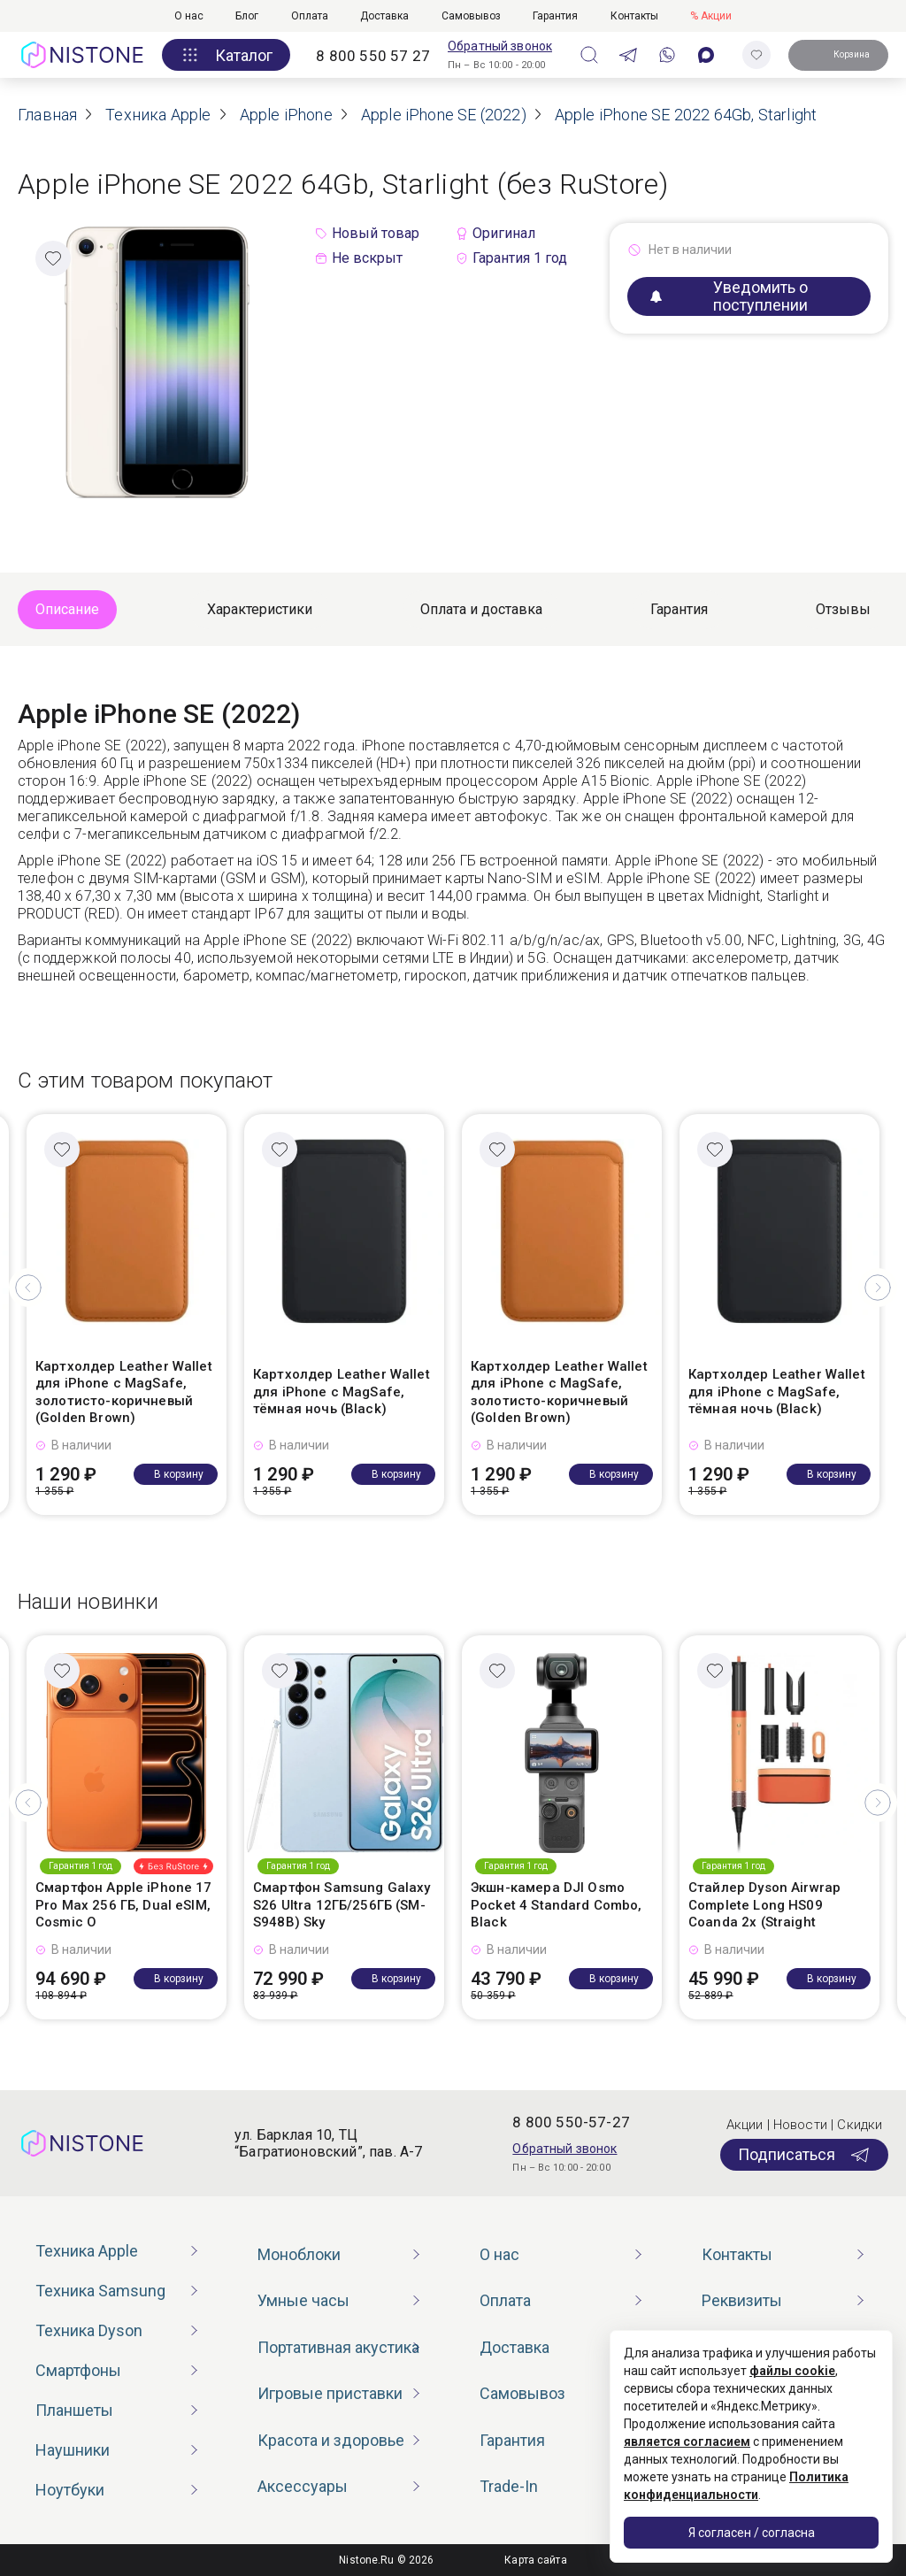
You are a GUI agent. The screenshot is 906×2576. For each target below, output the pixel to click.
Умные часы (303, 2300)
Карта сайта (535, 2560)
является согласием (687, 2441)
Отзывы (843, 609)
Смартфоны (78, 2370)
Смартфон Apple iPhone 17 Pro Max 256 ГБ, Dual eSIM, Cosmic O (123, 1905)
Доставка (384, 16)
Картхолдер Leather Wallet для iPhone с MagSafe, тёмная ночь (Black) (341, 1391)
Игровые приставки (330, 2393)
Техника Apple (86, 2251)
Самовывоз (471, 16)
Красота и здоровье (330, 2440)
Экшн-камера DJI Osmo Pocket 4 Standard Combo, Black (556, 1905)
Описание (67, 609)
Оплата (309, 16)
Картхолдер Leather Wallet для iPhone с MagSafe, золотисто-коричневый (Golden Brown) (123, 1392)
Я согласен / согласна (751, 2533)
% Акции (711, 16)
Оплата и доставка (481, 609)
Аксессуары (302, 2486)
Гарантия (555, 16)
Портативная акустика (338, 2347)
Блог (246, 16)
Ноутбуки (69, 2489)
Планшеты (74, 2410)
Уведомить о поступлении (729, 296)
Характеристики (259, 609)
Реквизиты (742, 2300)
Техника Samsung (100, 2290)
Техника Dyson (88, 2330)
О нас (188, 16)
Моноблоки (299, 2254)
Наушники (72, 2450)
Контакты (634, 16)
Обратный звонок (500, 46)
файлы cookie (792, 2371)
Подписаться (804, 2154)
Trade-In (509, 2486)
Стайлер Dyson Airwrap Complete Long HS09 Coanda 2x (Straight (764, 1905)
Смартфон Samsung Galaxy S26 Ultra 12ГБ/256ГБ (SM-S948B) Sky (341, 1905)
